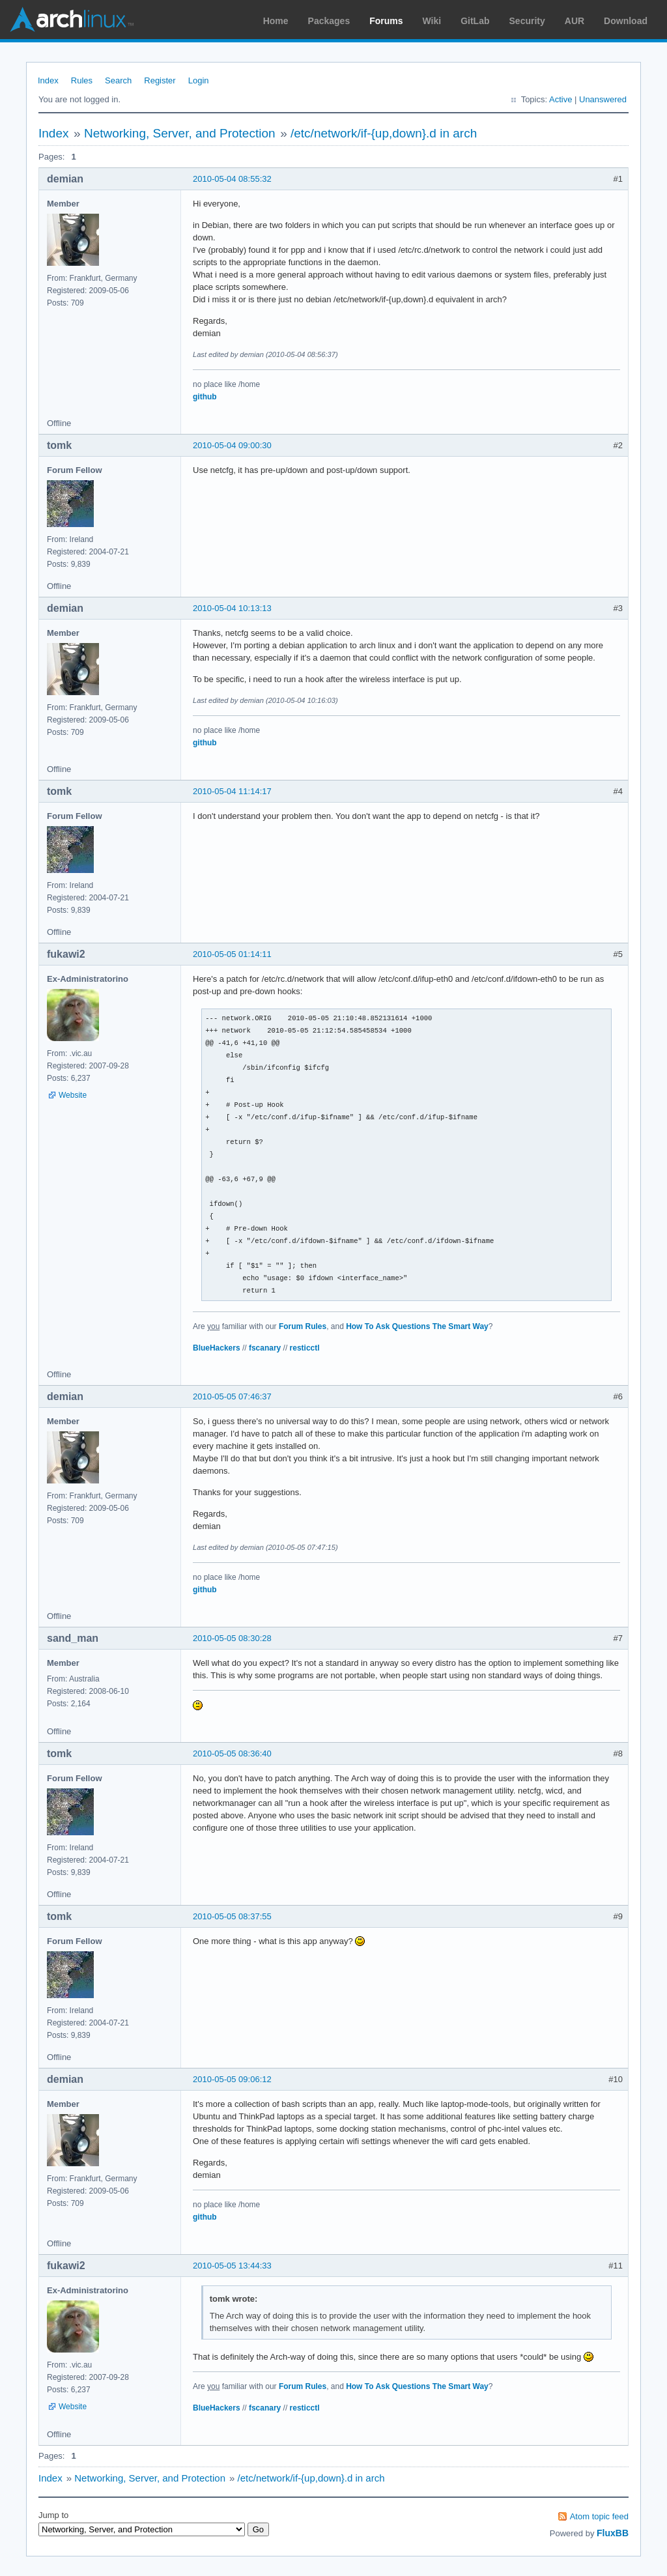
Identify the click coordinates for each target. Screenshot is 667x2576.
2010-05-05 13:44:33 (232, 2265)
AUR (574, 21)
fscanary (265, 1347)
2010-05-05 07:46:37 (232, 1396)
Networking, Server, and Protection (180, 133)
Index (48, 80)
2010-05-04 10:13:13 (232, 608)
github (205, 396)
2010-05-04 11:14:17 (232, 791)
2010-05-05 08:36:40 (232, 1753)
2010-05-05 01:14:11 (232, 954)
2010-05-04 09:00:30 (232, 445)
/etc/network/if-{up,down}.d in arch (384, 133)
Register (159, 80)
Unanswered (603, 99)
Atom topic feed (599, 2516)
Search (118, 80)
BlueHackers (216, 1347)
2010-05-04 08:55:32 (232, 179)
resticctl (305, 1347)
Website (73, 1095)
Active (560, 99)
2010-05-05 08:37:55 (232, 1916)
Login (198, 80)
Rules (81, 80)
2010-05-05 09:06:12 (232, 2079)
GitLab (475, 21)
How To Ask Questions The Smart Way (417, 1326)
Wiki (432, 21)
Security (527, 21)
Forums (386, 21)
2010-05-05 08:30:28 (232, 1638)
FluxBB (613, 2533)
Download (625, 21)
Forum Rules (302, 1326)
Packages (329, 21)
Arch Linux (72, 20)
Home (276, 21)
